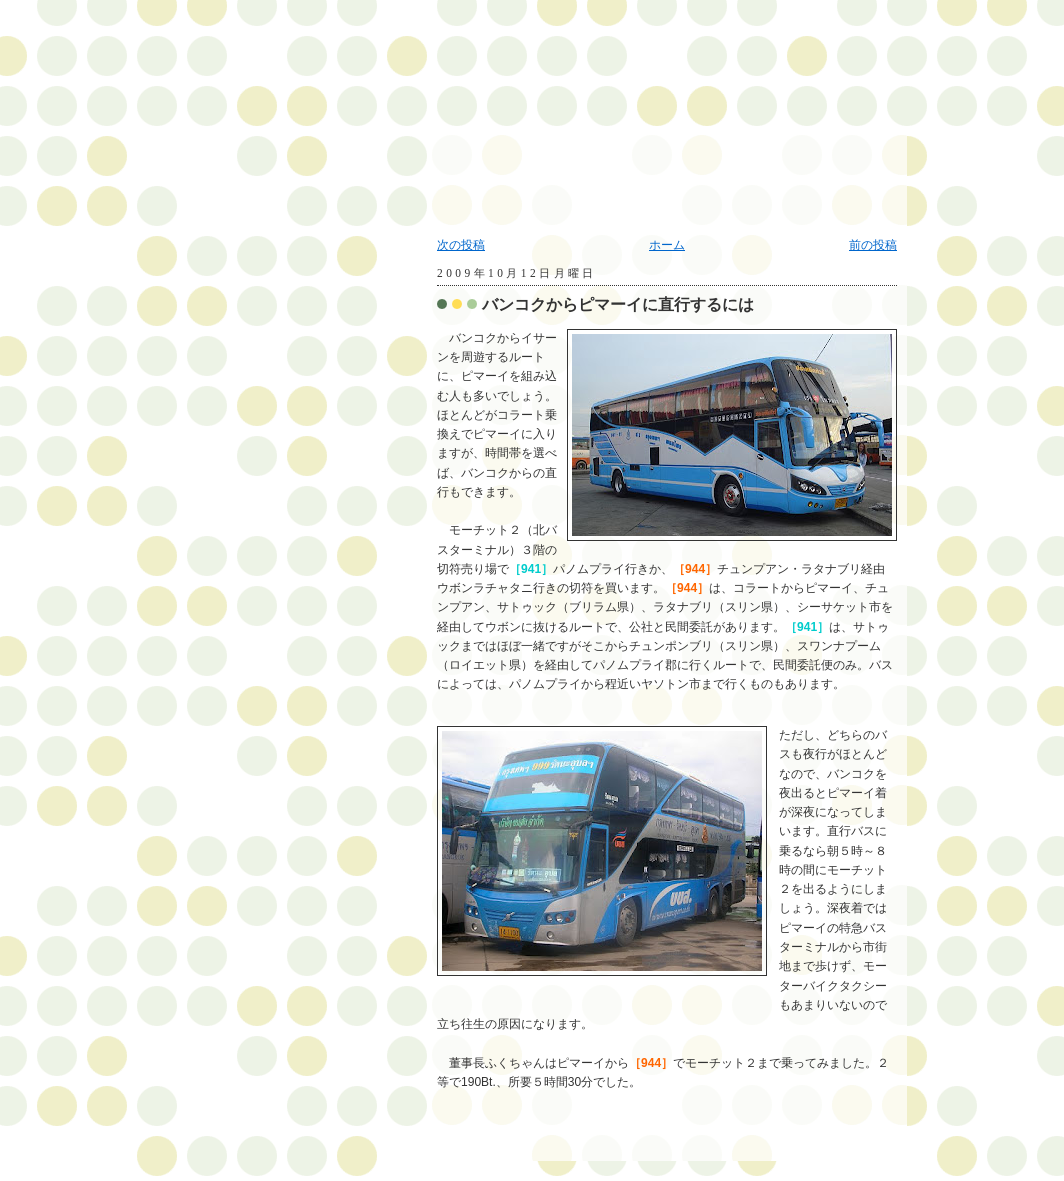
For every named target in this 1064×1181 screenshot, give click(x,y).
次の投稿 (461, 245)
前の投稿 (873, 245)
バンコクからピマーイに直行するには (618, 304)
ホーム (667, 245)
